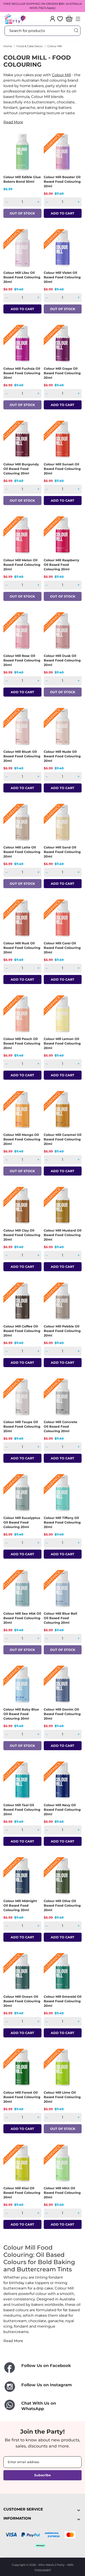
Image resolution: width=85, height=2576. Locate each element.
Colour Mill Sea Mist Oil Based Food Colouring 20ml (22, 1618)
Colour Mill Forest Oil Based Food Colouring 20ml (21, 2097)
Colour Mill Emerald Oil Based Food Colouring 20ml (62, 2001)
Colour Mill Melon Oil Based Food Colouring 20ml (21, 564)
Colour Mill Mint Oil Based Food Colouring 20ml (62, 2192)
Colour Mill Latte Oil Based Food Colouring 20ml (21, 851)
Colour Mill (61, 75)
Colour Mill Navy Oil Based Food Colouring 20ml (62, 1809)
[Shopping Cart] (69, 18)
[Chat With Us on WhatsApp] (42, 2406)
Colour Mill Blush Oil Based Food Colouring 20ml (21, 756)
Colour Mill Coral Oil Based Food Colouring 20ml (62, 947)
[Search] (75, 30)
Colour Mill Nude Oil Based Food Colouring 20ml (62, 756)
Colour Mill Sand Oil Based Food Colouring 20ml (62, 851)
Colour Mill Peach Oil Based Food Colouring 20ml (21, 1043)
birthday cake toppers (29, 2283)
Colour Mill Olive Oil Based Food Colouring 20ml (62, 1905)
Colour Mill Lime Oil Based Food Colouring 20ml (62, 2097)
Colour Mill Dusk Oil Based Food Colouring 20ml (62, 660)
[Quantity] (22, 202)
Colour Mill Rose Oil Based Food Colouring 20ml (21, 660)
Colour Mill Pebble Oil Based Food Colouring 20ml (62, 1330)
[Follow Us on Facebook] (42, 2367)
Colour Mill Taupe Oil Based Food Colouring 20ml (21, 1426)
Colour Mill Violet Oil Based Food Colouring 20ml (62, 277)
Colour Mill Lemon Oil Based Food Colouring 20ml (62, 1043)
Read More (13, 122)
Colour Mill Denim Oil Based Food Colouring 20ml (62, 1714)
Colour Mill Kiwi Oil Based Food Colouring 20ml (21, 2192)
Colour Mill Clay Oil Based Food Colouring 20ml (21, 1235)
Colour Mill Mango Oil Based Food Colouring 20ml (21, 1139)
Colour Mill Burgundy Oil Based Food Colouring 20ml (21, 468)
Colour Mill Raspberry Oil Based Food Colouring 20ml (61, 564)
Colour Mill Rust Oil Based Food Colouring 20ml (21, 947)
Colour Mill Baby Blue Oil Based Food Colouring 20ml (21, 1714)
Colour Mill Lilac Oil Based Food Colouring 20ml (21, 277)
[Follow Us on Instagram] (42, 2386)
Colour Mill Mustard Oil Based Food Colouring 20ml (62, 1235)
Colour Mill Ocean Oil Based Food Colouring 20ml (21, 2001)
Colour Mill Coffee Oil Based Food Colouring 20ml (21, 1330)
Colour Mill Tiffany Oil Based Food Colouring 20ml (62, 1522)
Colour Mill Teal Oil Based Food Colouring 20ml (21, 1809)
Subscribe (42, 2475)
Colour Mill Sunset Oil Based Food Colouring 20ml (62, 468)
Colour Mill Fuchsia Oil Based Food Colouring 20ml (21, 373)
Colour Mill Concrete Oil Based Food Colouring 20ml (60, 1426)
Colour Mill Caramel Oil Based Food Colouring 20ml (62, 1139)
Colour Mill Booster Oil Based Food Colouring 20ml (62, 181)
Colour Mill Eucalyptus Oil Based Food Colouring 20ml (21, 1522)
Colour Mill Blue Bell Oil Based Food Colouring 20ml (60, 1618)
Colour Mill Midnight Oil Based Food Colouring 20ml (20, 1905)
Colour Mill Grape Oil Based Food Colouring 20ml (62, 373)
